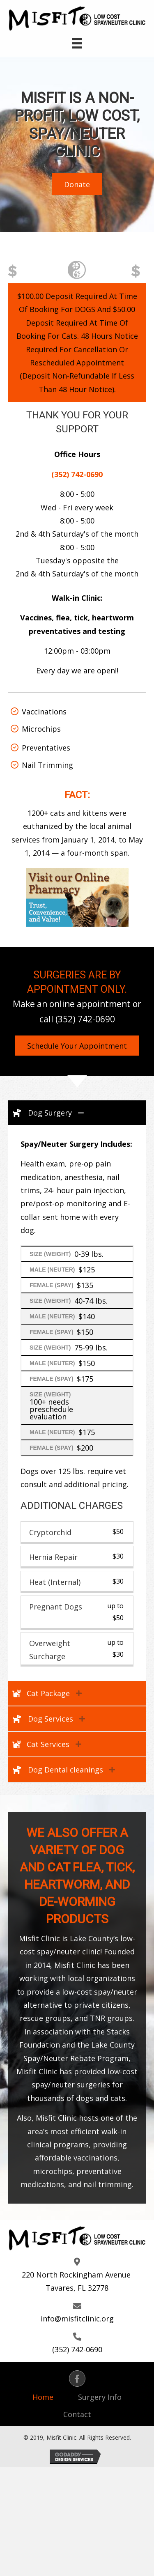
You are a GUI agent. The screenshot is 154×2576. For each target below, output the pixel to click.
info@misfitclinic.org (77, 2318)
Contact (77, 2414)
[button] (77, 184)
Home (42, 2397)
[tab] (77, 1112)
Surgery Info (100, 2397)
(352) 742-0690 (85, 1019)
